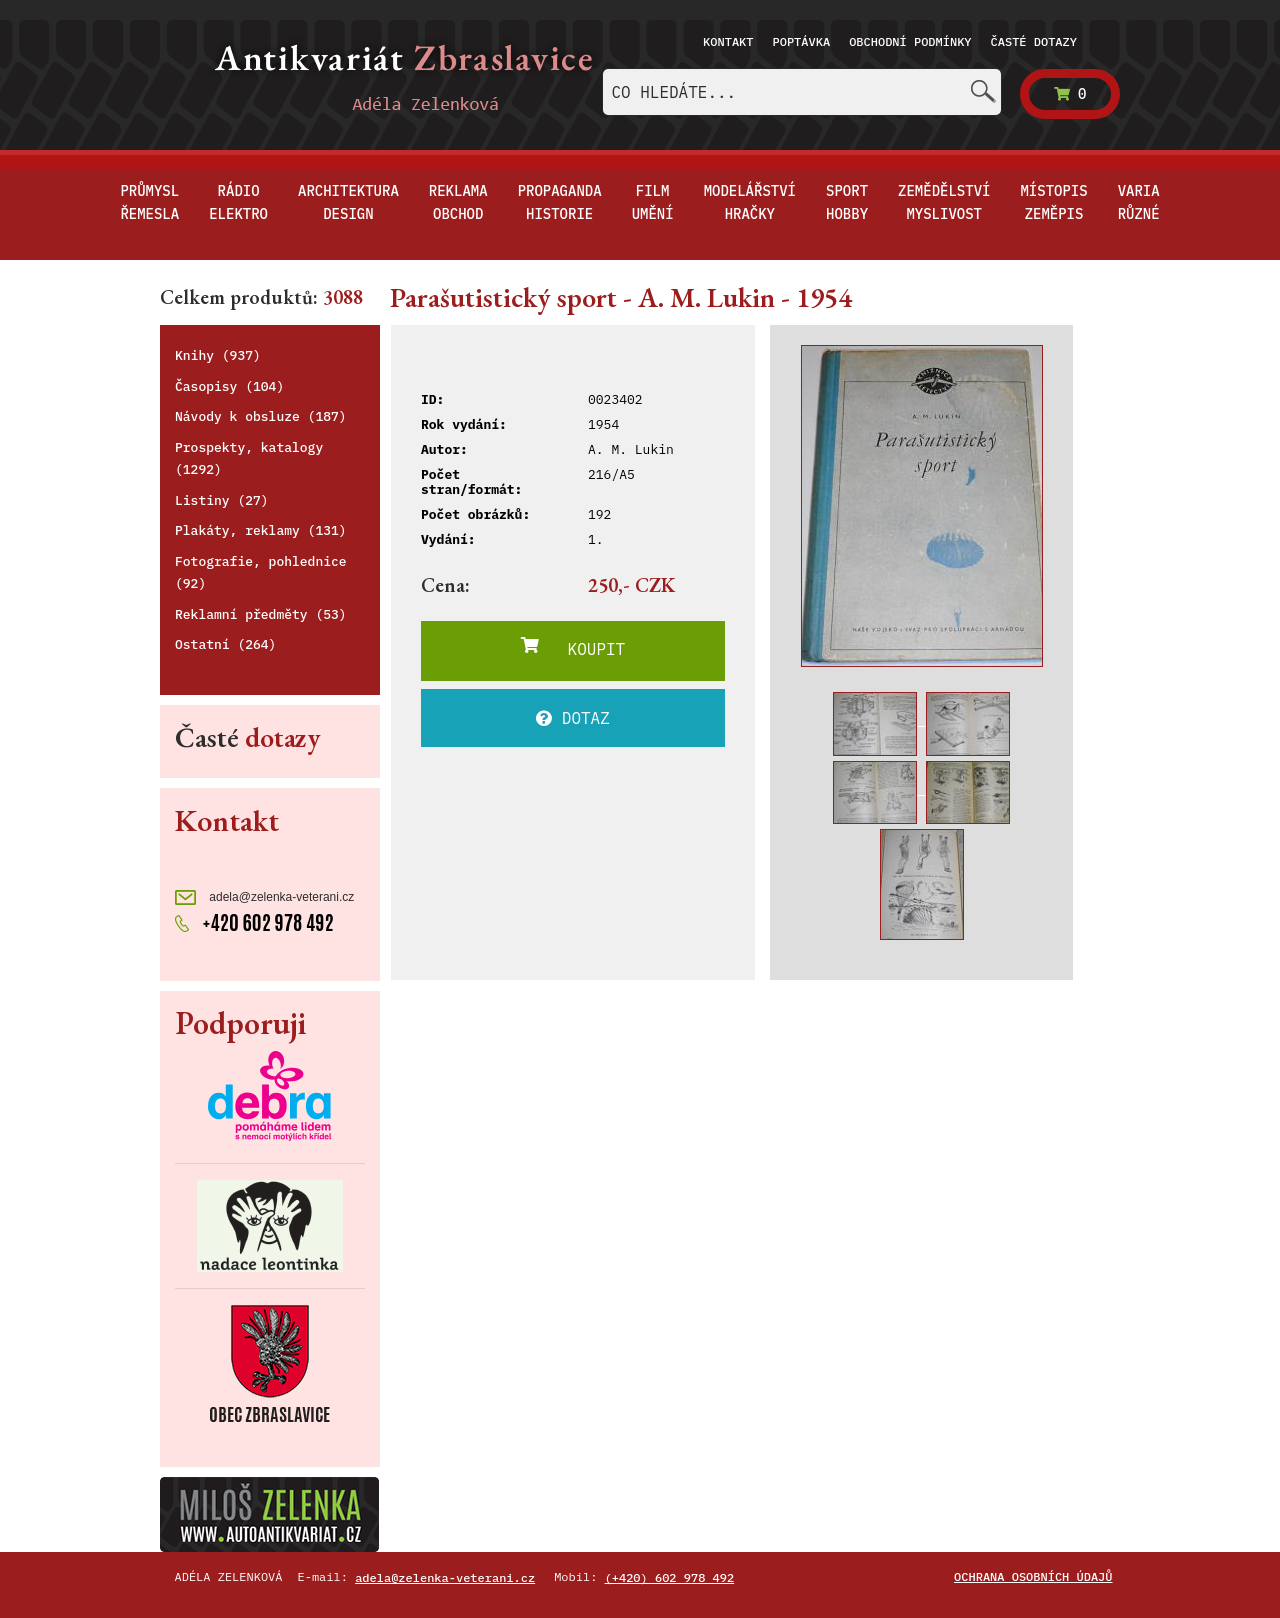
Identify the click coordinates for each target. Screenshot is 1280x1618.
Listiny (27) (222, 500)
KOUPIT (573, 648)
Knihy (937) (218, 355)
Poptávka (802, 41)
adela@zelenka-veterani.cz (264, 897)
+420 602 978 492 (254, 921)
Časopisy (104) (229, 386)
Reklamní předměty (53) (261, 614)
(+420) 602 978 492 (670, 1577)
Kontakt (728, 41)
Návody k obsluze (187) (261, 416)
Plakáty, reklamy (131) (261, 530)
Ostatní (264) (225, 644)
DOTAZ (573, 718)
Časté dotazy (1034, 41)
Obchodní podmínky (910, 41)
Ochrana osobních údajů (1033, 1576)
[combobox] (802, 92)
